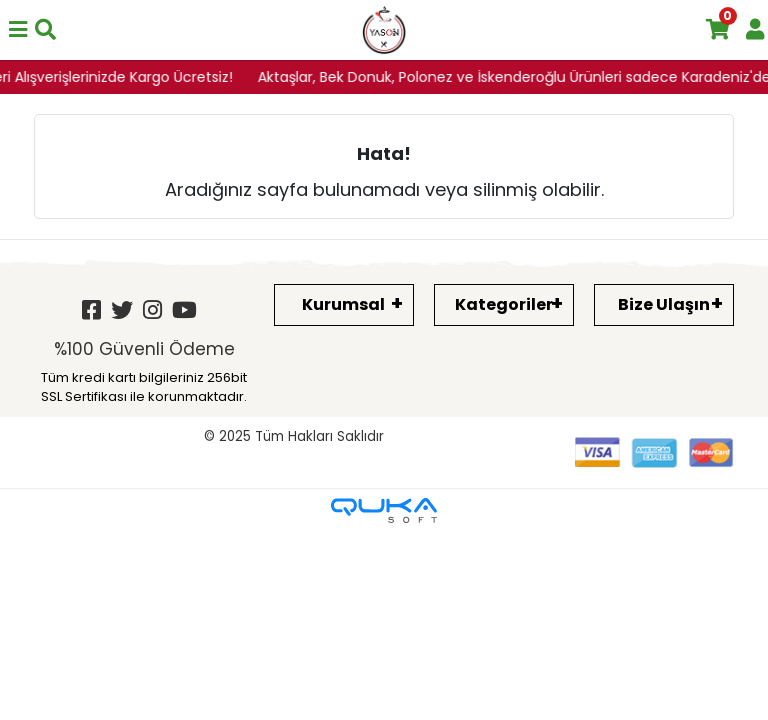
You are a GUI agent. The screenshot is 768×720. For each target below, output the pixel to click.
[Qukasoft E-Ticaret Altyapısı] (384, 510)
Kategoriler (504, 304)
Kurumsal (343, 304)
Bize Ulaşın (664, 304)
